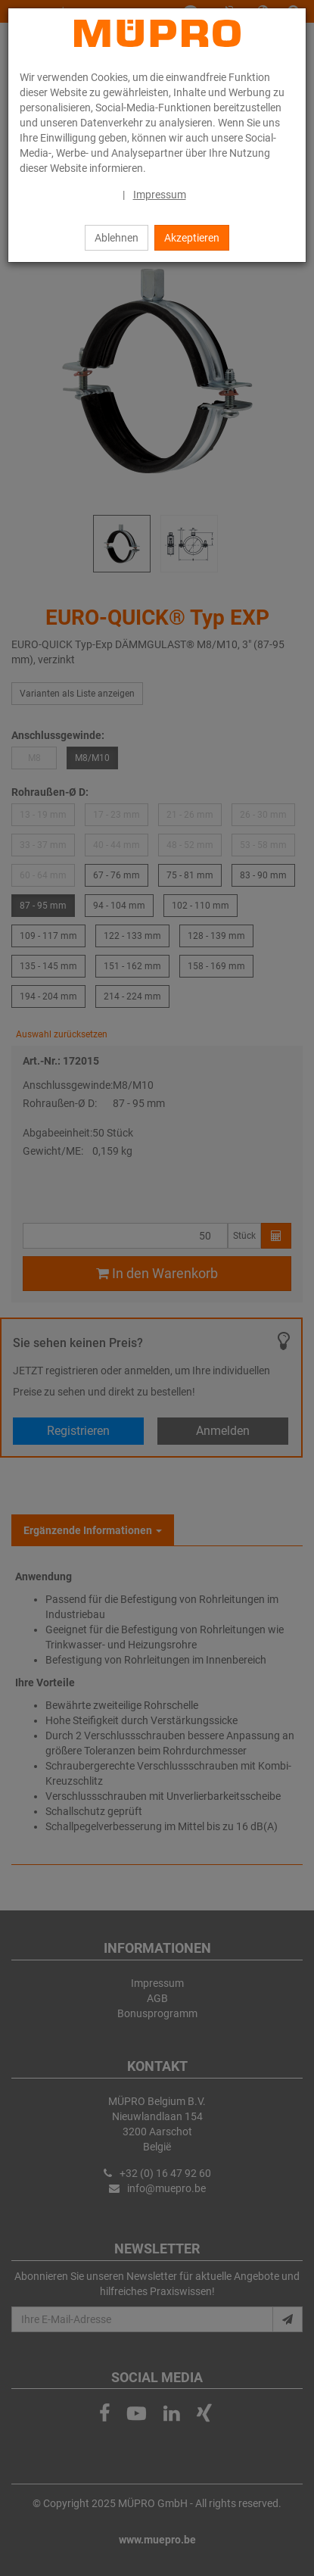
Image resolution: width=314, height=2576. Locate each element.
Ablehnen (116, 238)
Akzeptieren (191, 238)
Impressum (159, 195)
